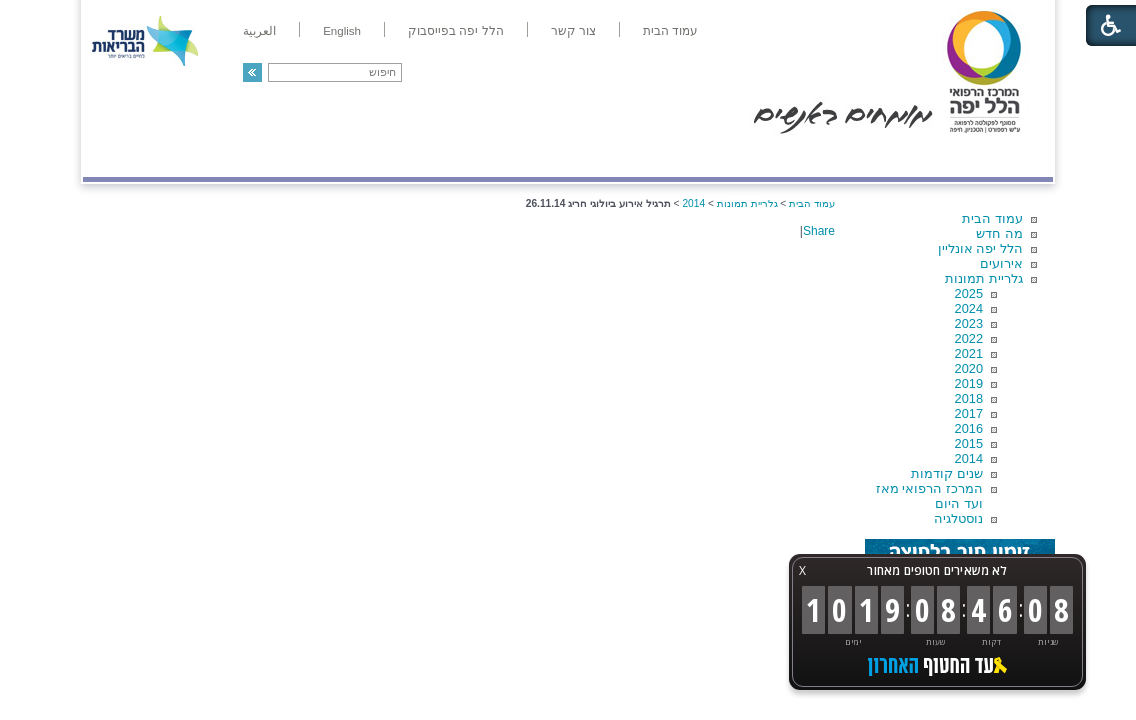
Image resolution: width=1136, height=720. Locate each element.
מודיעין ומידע (995, 156)
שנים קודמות (947, 473)
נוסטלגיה (958, 518)
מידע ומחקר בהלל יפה (500, 156)
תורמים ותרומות (214, 156)
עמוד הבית (992, 218)
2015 (969, 443)
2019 (969, 383)
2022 (969, 338)
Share (819, 231)
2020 (969, 368)
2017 (969, 413)
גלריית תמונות (984, 278)
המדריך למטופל (636, 156)
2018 (969, 398)
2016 (969, 428)
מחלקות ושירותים (874, 156)
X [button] (802, 570)
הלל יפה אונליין (980, 248)
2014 (969, 458)
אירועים (1001, 263)
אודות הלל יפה (752, 156)
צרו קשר (116, 156)
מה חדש (999, 233)
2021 (969, 353)
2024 (969, 308)
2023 (969, 323)
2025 (969, 293)
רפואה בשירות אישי (350, 156)
